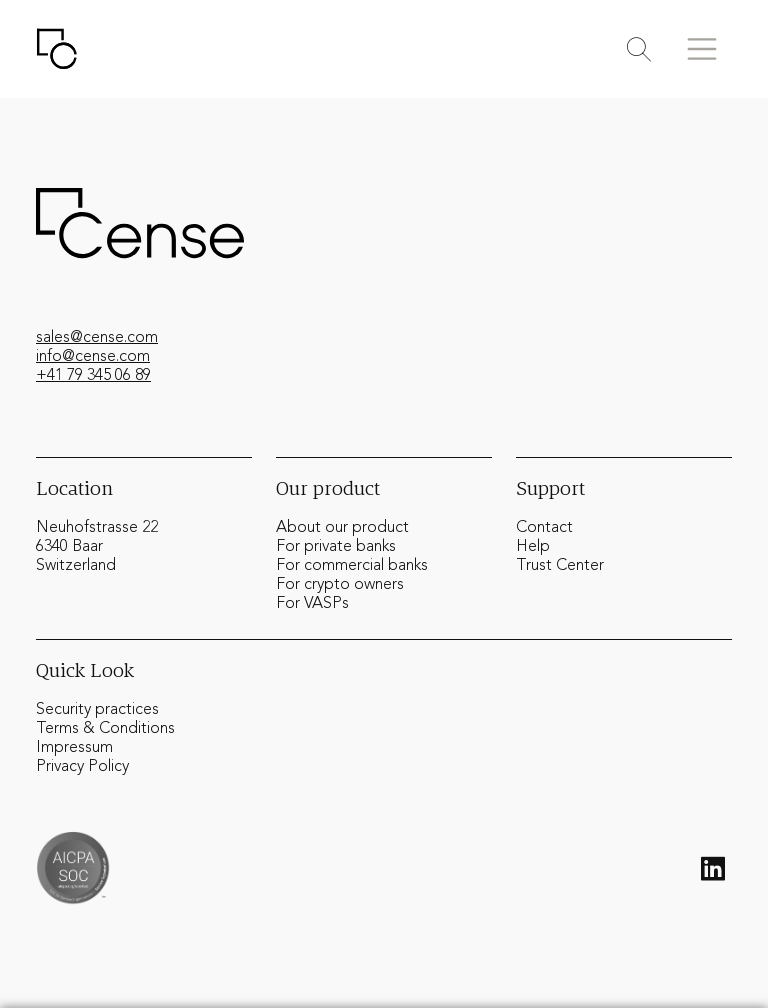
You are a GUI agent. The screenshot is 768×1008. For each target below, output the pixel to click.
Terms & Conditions (105, 729)
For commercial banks (352, 566)
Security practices (97, 710)
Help (533, 547)
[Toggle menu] (702, 49)
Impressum (74, 748)
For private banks (336, 547)
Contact (544, 528)
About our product (342, 528)
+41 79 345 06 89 (93, 376)
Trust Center (560, 566)
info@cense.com (93, 357)
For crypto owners (340, 585)
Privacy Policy (82, 767)
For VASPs (312, 604)
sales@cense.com (97, 338)
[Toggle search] (639, 49)
